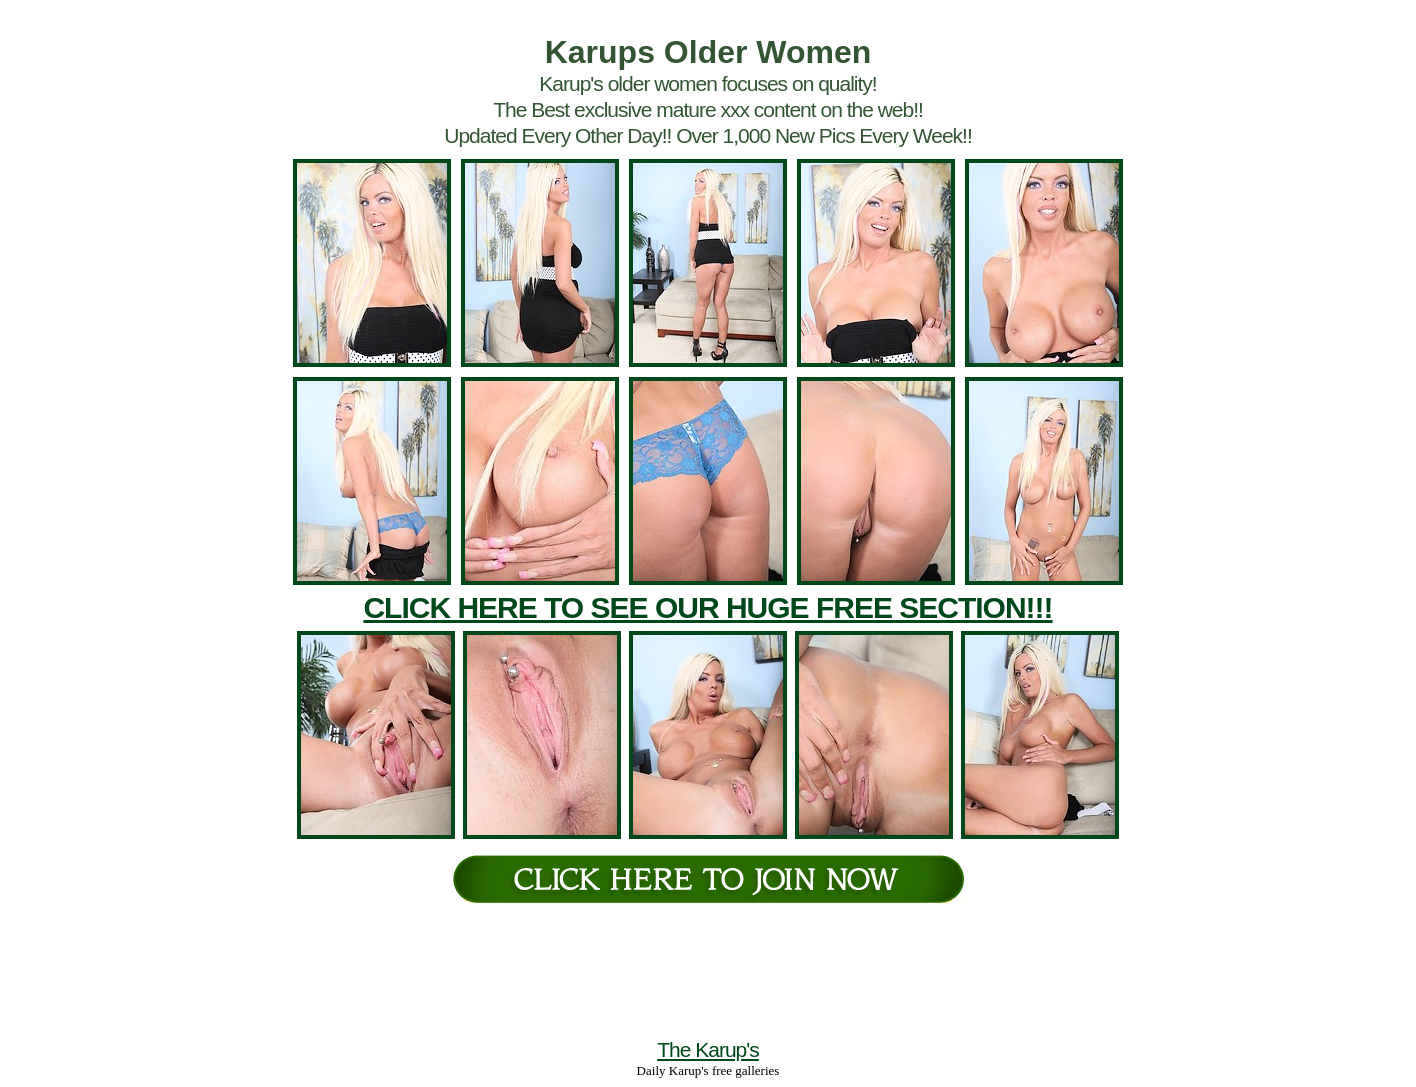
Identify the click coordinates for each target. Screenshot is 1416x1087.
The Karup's (708, 1049)
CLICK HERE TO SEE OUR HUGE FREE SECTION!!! (707, 607)
